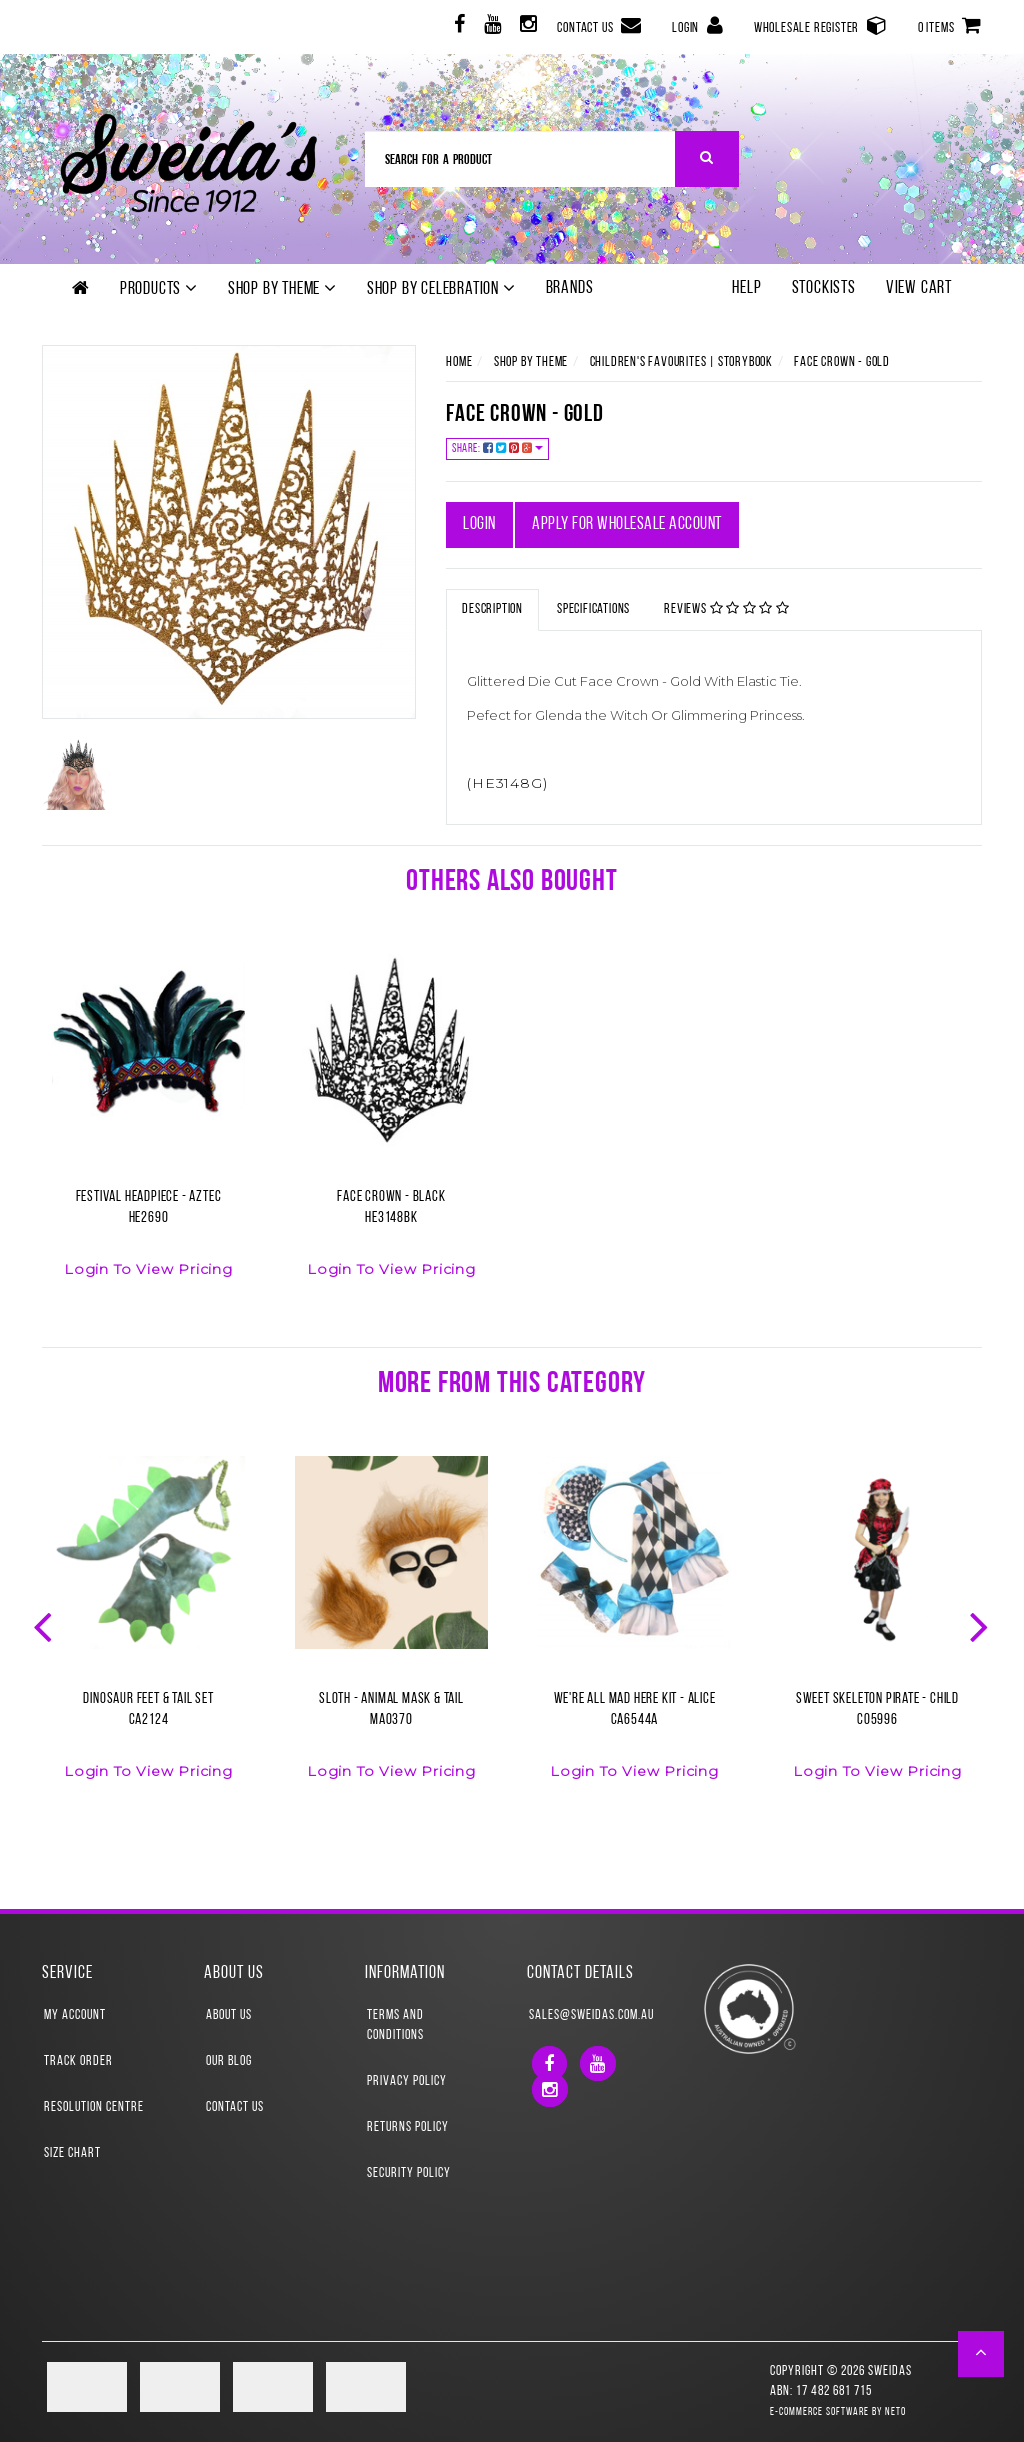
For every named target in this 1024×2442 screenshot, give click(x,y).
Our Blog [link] (229, 2061)
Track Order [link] (78, 2061)
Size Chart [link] (72, 2153)
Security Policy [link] (409, 2173)
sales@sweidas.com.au (591, 2015)
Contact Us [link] (235, 2107)
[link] (457, 27)
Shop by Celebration (441, 289)
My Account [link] (75, 2015)
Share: (497, 448)
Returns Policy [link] (408, 2127)
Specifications (593, 609)
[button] (981, 2354)
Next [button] (981, 1625)
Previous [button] (45, 1625)
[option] (148, 1128)
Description (492, 609)
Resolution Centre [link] (94, 2107)
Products (159, 289)
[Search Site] (707, 159)
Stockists (824, 288)
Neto (895, 2412)
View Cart (919, 288)
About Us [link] (229, 2015)
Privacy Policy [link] (407, 2081)
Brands (570, 288)
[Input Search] (520, 159)
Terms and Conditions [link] (395, 2025)
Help (746, 288)
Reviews (727, 609)
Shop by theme (282, 289)
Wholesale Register (821, 25)
